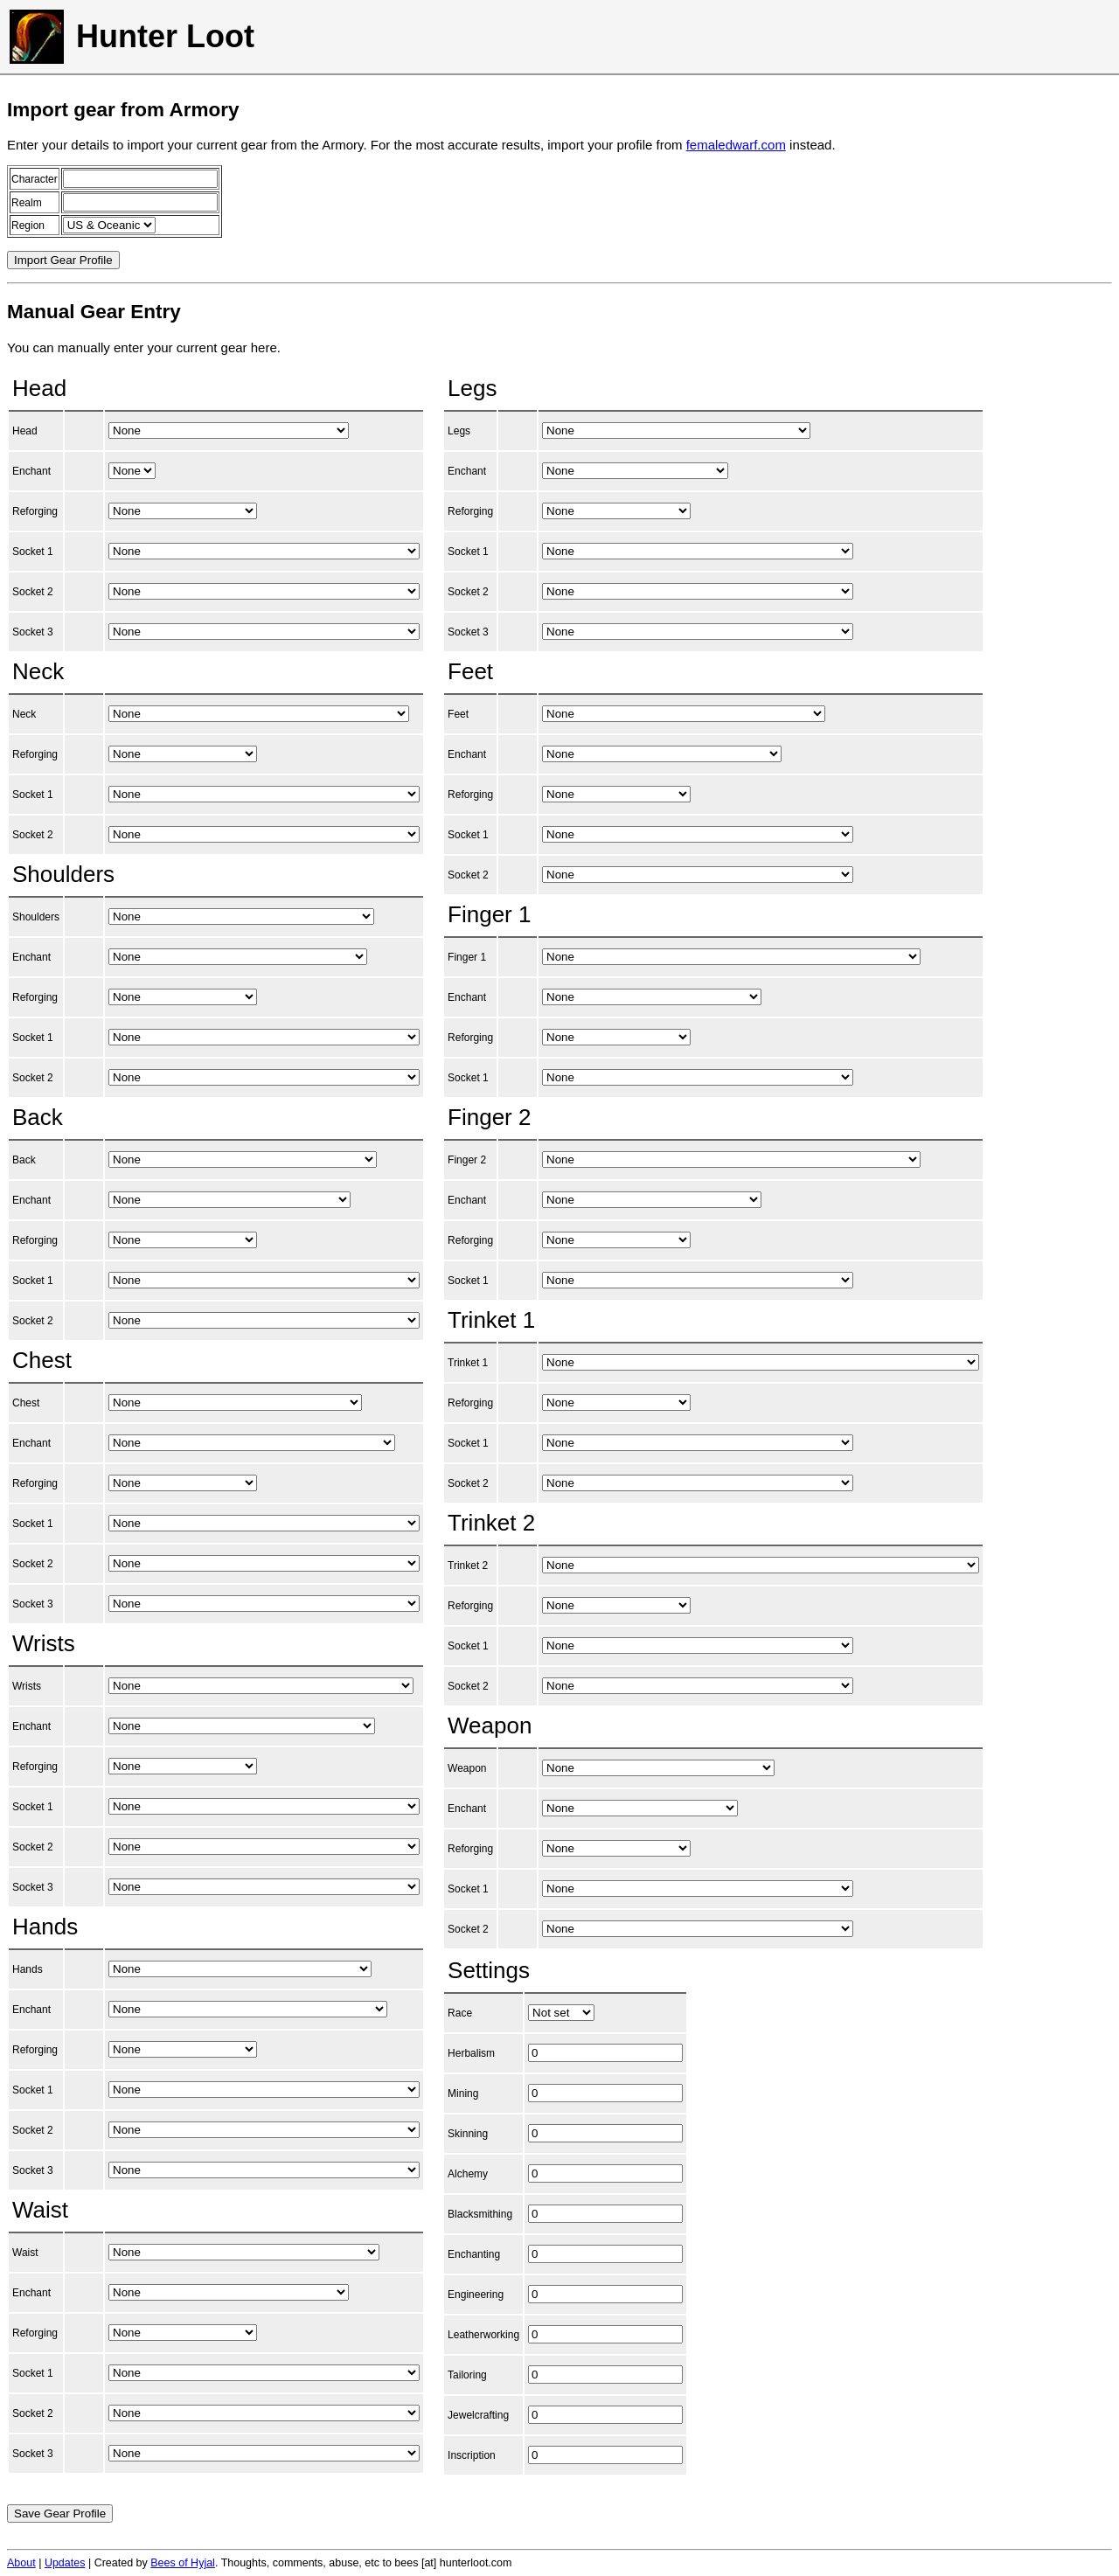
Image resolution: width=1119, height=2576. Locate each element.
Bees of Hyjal (182, 2563)
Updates (65, 2563)
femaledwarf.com (736, 144)
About (21, 2563)
